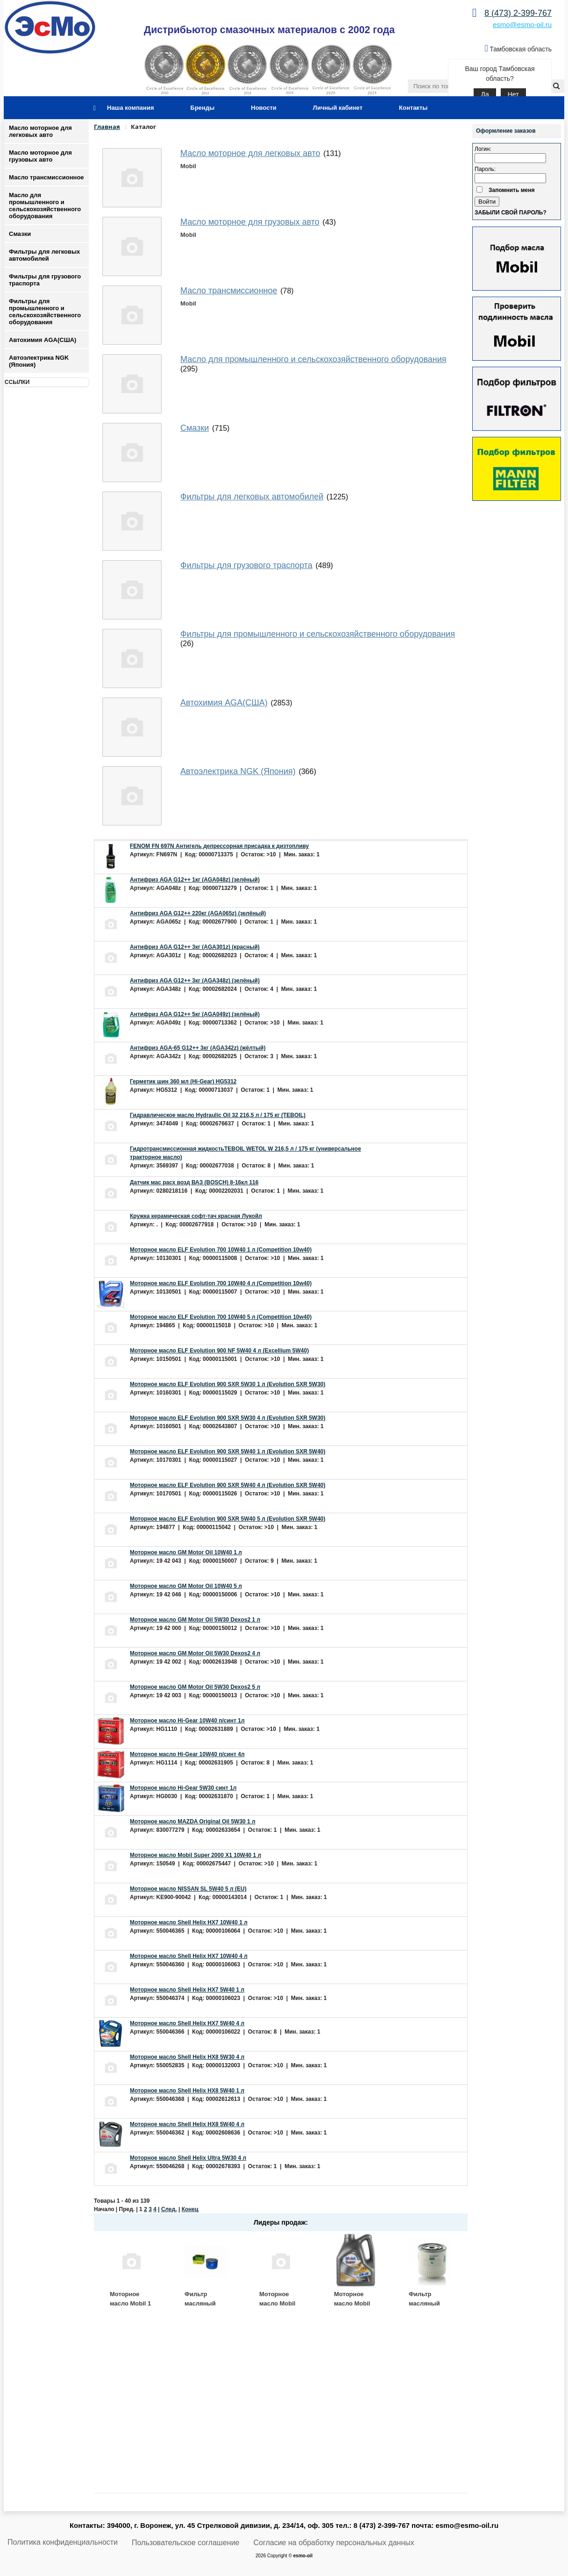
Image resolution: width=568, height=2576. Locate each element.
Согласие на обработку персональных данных (334, 2543)
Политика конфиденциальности (62, 2542)
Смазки (20, 233)
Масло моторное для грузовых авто (40, 156)
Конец (190, 2209)
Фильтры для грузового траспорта (45, 280)
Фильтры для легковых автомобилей (44, 255)
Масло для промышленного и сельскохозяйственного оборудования (45, 206)
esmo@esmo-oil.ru (522, 24)
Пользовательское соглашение (185, 2543)
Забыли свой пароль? (511, 212)
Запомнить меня (512, 190)
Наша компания (130, 107)
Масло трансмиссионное (46, 177)
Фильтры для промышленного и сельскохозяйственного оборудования (45, 312)
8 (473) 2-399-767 (518, 13)
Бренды (203, 107)
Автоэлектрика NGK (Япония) (39, 361)
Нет (513, 94)
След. (169, 2209)
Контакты (413, 107)
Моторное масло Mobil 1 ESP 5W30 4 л (130, 2303)
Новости (264, 107)
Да (485, 94)
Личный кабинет (337, 107)
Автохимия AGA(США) (42, 339)
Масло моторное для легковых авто (40, 131)
